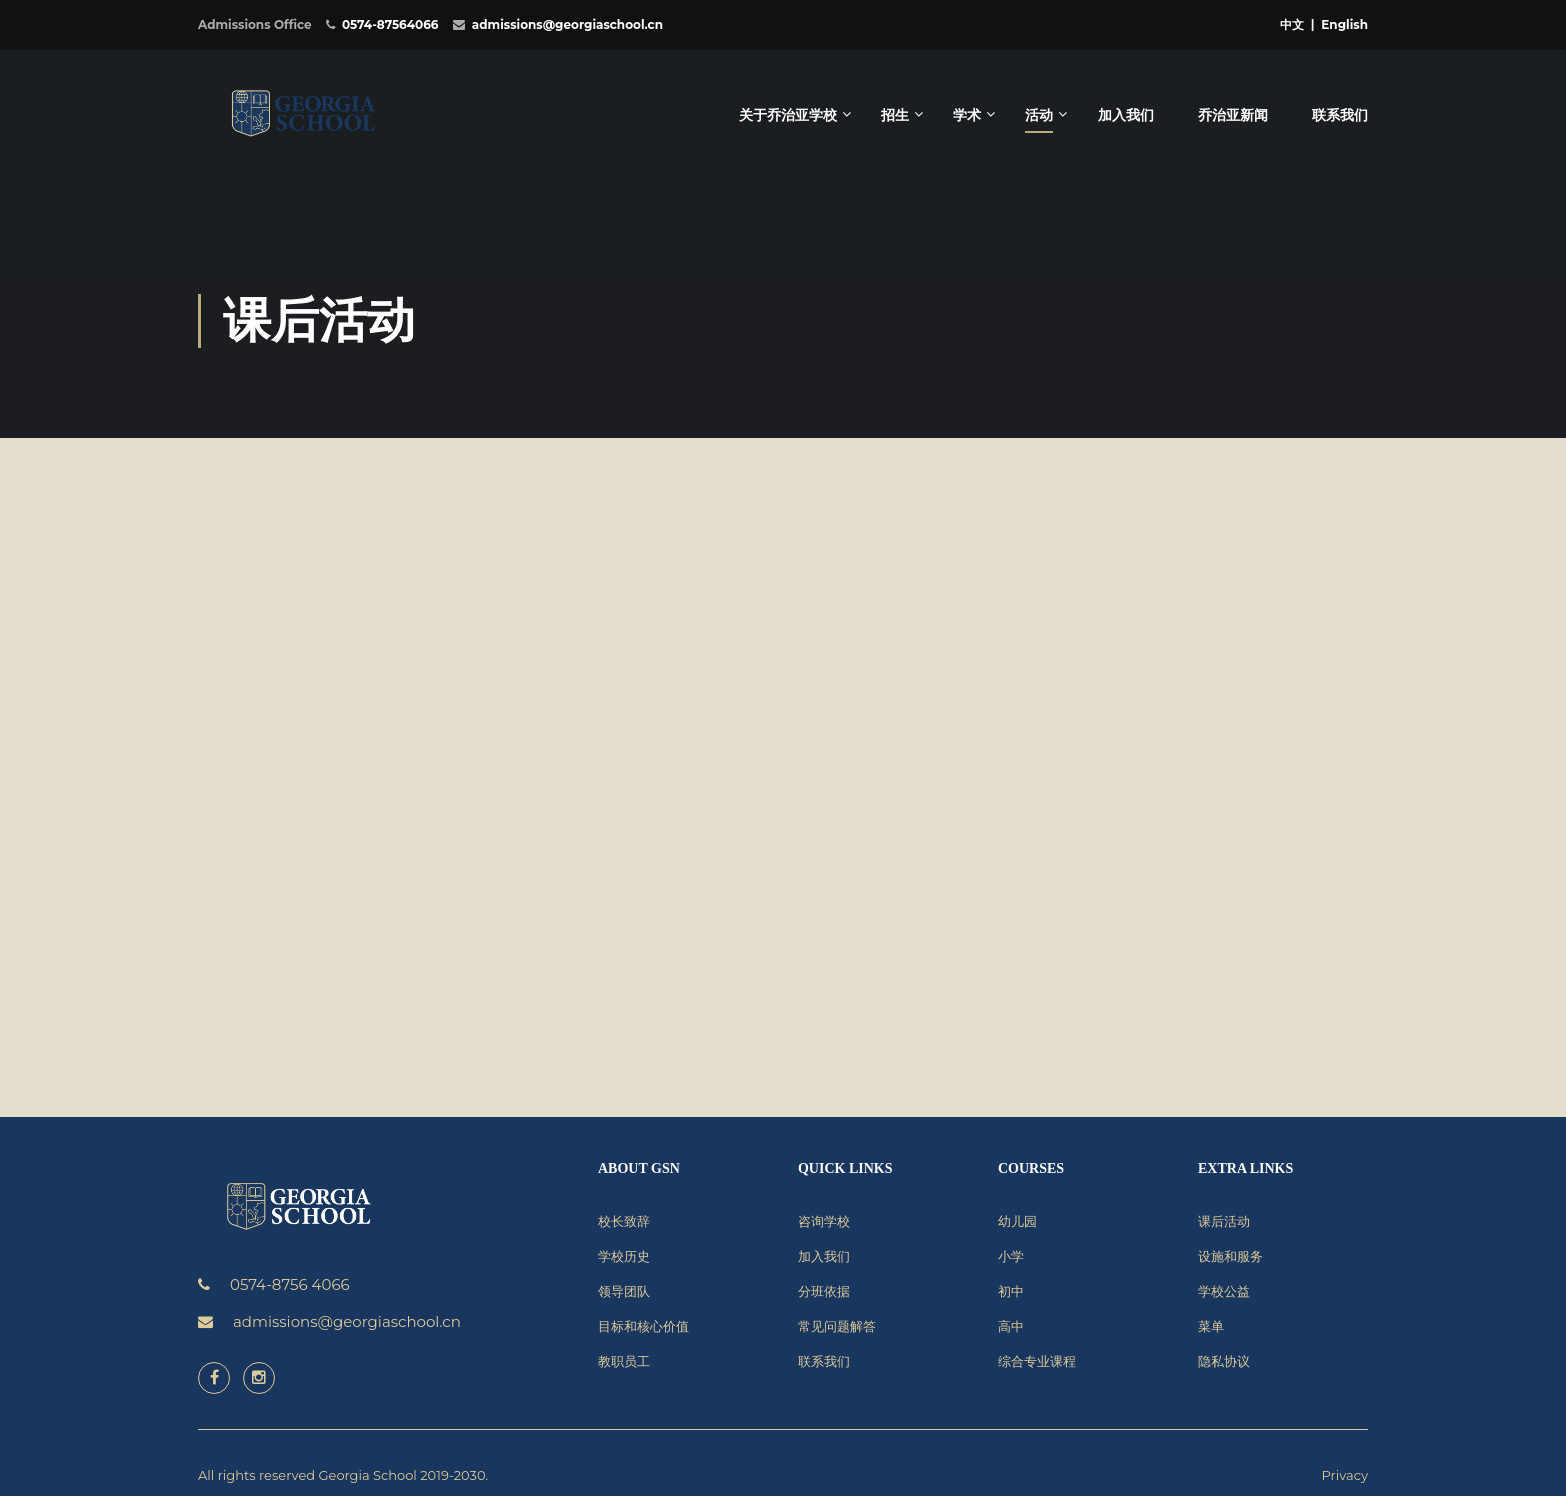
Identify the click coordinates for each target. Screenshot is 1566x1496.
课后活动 (1224, 1221)
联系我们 (1340, 115)
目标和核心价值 (643, 1326)
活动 (1039, 115)
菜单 (1211, 1326)
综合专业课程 (1037, 1361)
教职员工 (624, 1361)
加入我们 (1126, 115)
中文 (1292, 24)
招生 (895, 115)
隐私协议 (1224, 1361)
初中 (1011, 1291)
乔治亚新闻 (1233, 115)
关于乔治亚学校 (788, 115)
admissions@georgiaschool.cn (567, 24)
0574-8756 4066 (290, 1284)
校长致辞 (624, 1221)
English (1344, 24)
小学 (1011, 1256)
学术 (967, 115)
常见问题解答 (837, 1326)
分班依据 (824, 1291)
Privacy (1345, 1475)
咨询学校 (824, 1221)
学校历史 (624, 1256)
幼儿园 (1017, 1221)
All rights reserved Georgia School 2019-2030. (343, 1475)
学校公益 (1224, 1291)
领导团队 (624, 1291)
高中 (1011, 1326)
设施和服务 (1230, 1256)
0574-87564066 (390, 24)
